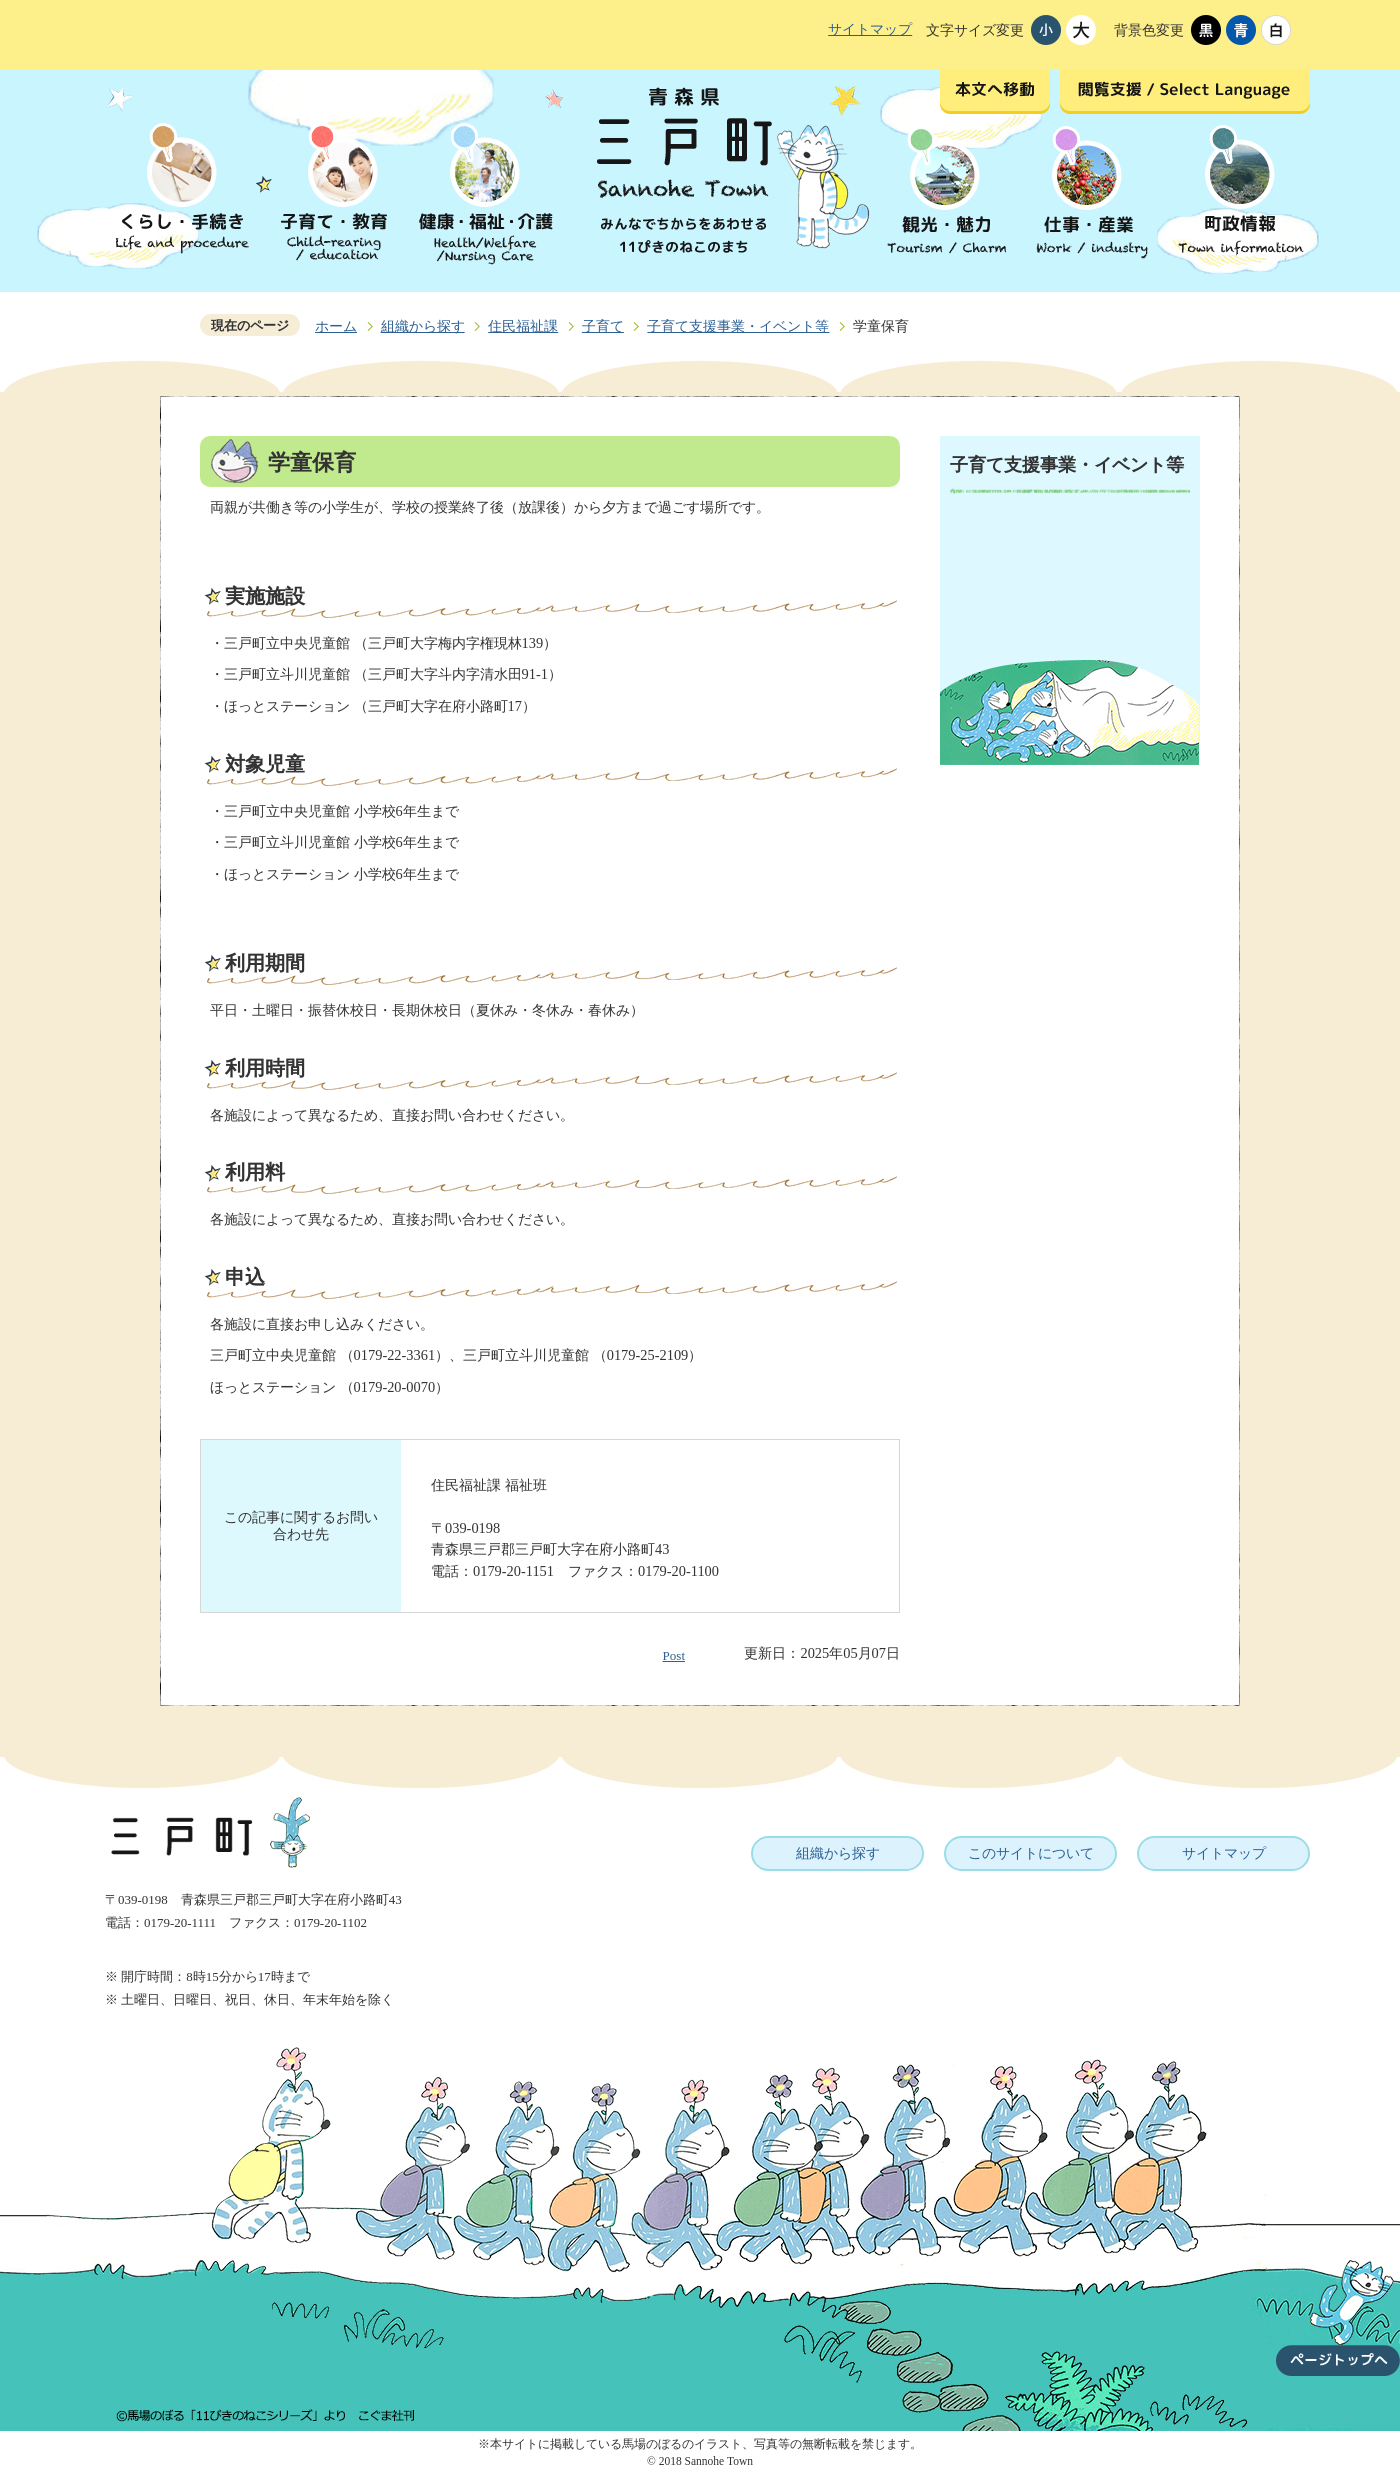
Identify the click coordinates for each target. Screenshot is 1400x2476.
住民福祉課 (523, 326)
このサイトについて (1031, 1853)
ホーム (336, 326)
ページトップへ (1338, 2306)
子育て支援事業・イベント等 (738, 326)
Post (674, 1655)
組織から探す (423, 326)
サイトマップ (870, 29)
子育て (603, 326)
